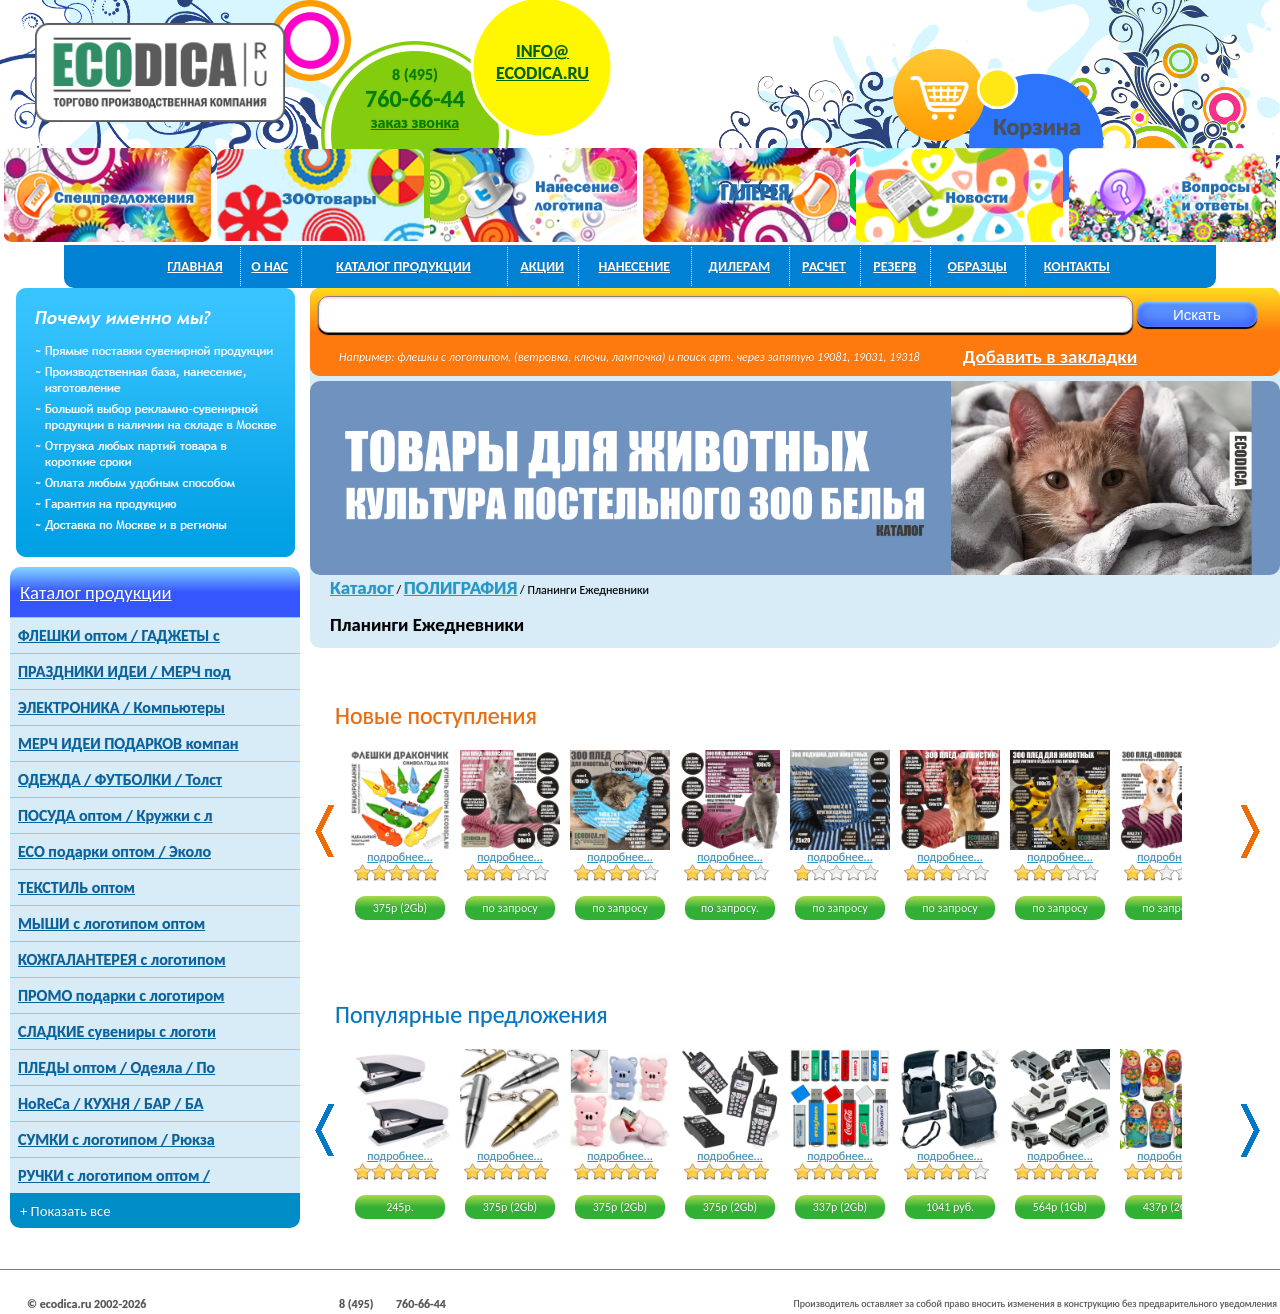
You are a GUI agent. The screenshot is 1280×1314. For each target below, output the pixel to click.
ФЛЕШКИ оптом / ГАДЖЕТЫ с (119, 635)
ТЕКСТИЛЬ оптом (76, 887)
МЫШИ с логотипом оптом (111, 923)
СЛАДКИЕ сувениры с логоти (117, 1031)
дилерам (740, 266)
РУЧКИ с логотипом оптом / (114, 1175)
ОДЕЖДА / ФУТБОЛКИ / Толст (120, 779)
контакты (1077, 266)
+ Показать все (65, 1211)
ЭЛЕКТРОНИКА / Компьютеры (121, 707)
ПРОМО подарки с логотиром (121, 995)
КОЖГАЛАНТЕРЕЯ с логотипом (122, 959)
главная (195, 266)
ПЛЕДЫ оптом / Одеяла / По (116, 1067)
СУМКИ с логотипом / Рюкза (116, 1139)
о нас (269, 266)
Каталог (362, 587)
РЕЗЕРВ (894, 266)
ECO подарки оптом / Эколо (114, 851)
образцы (977, 266)
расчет (824, 266)
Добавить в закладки (1050, 356)
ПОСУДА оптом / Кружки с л (115, 815)
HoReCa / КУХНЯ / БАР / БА (110, 1103)
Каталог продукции (96, 592)
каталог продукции (403, 266)
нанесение (634, 266)
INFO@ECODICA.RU (542, 62)
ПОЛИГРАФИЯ (461, 587)
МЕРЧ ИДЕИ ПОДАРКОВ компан (128, 743)
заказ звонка (415, 122)
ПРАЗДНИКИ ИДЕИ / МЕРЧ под (124, 671)
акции (542, 266)
